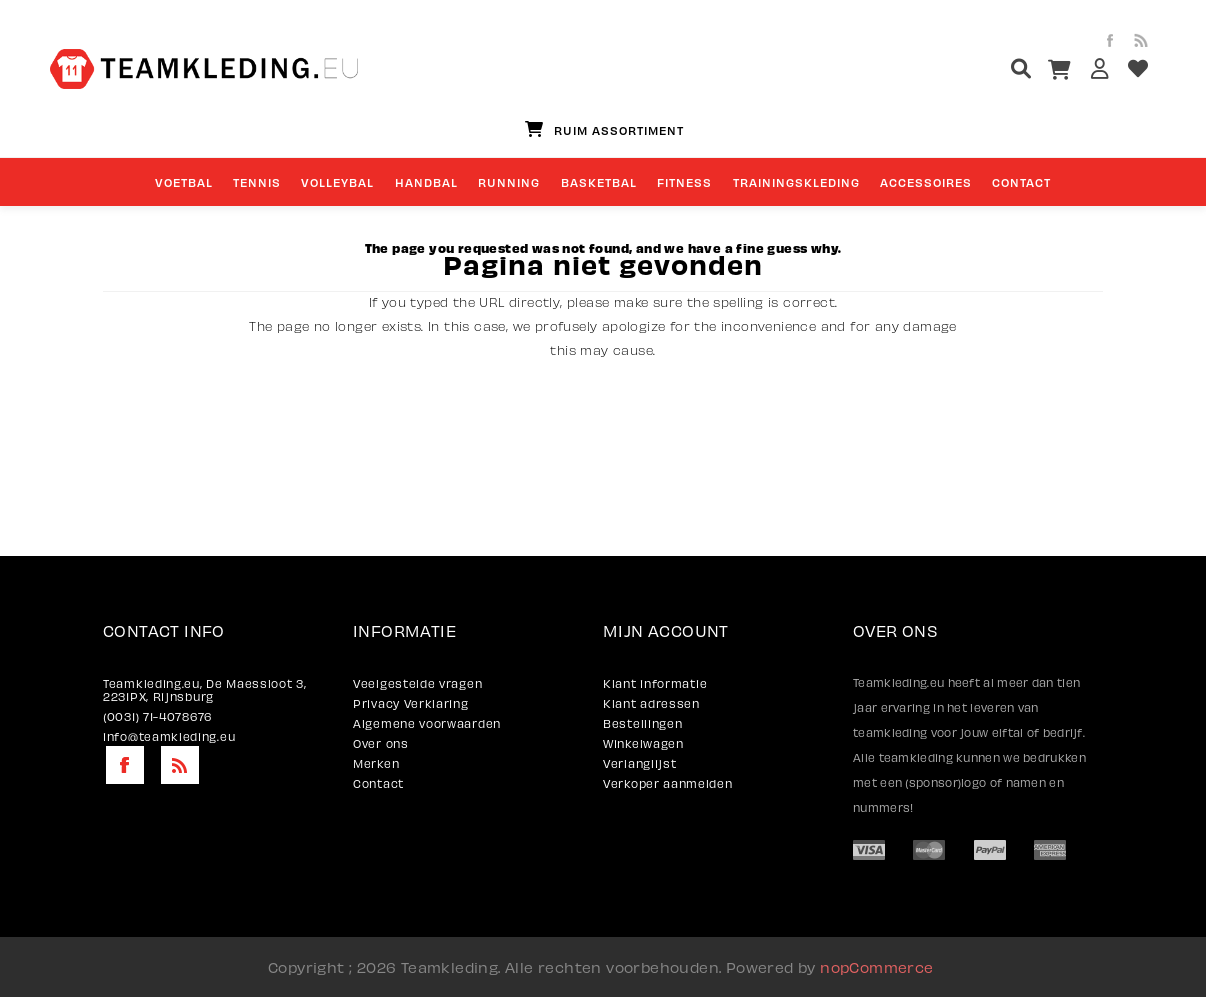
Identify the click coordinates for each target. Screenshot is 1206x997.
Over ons (381, 743)
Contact (378, 783)
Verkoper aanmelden (668, 783)
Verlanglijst (639, 763)
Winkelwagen (643, 743)
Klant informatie (655, 683)
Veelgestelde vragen (417, 683)
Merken (376, 763)
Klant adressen (651, 703)
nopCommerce (876, 967)
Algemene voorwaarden (427, 723)
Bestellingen (642, 723)
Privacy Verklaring (411, 703)
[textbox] (983, 71)
